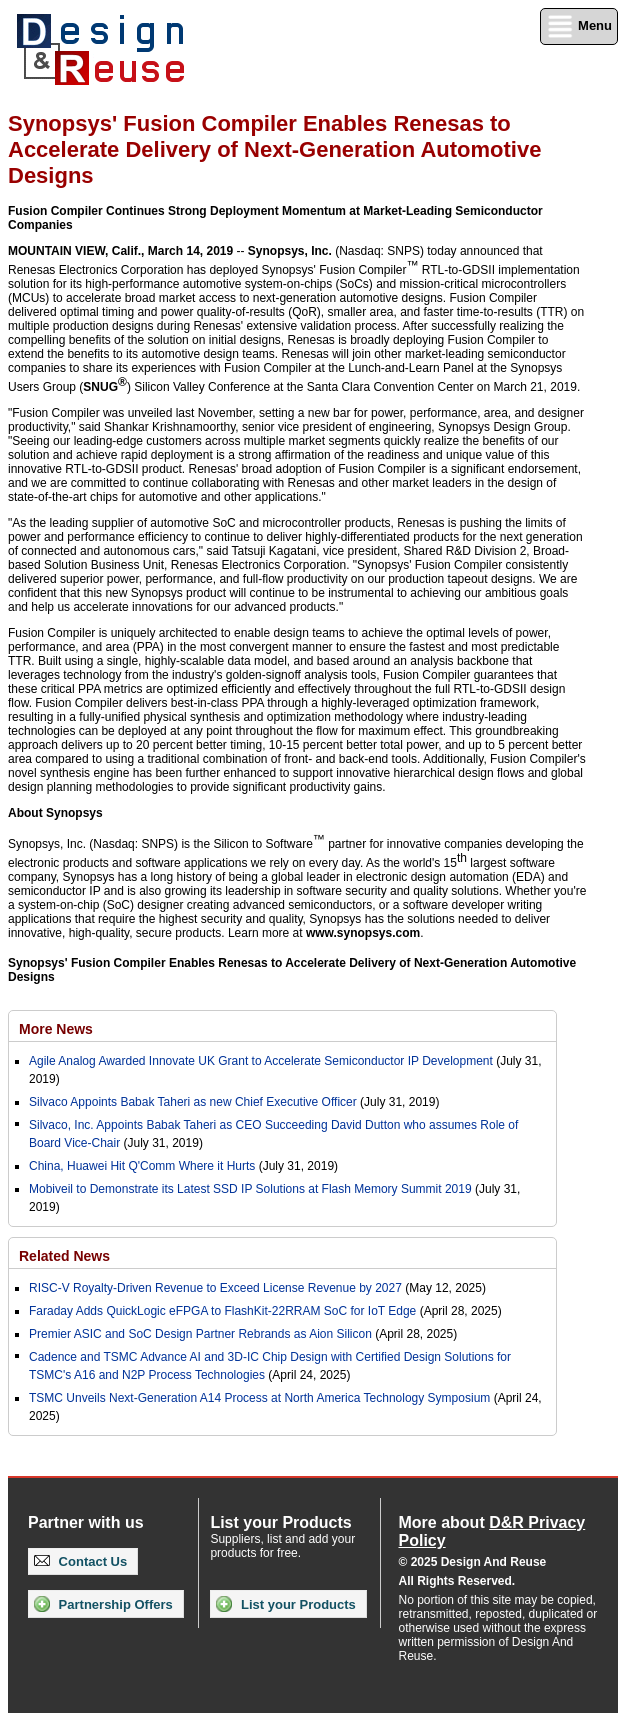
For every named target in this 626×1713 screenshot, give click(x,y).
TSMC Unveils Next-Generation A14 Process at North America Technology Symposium (259, 1398)
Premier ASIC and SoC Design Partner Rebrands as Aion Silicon (202, 1334)
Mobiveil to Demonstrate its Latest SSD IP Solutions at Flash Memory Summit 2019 (250, 1189)
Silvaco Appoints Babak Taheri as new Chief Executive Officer (193, 1102)
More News (56, 1029)
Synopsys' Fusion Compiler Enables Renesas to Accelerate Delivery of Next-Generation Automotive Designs (292, 970)
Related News (64, 1256)
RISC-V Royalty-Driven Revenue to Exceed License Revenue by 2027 (215, 1288)
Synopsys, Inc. (290, 251)
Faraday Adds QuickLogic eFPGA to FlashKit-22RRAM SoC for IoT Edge (222, 1311)
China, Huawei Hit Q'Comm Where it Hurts (144, 1166)
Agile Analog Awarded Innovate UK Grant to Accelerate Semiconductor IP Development (261, 1061)
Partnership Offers (103, 1604)
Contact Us (80, 1561)
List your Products (285, 1604)
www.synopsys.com (363, 933)
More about (492, 1531)
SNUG (105, 384)
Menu (579, 26)
